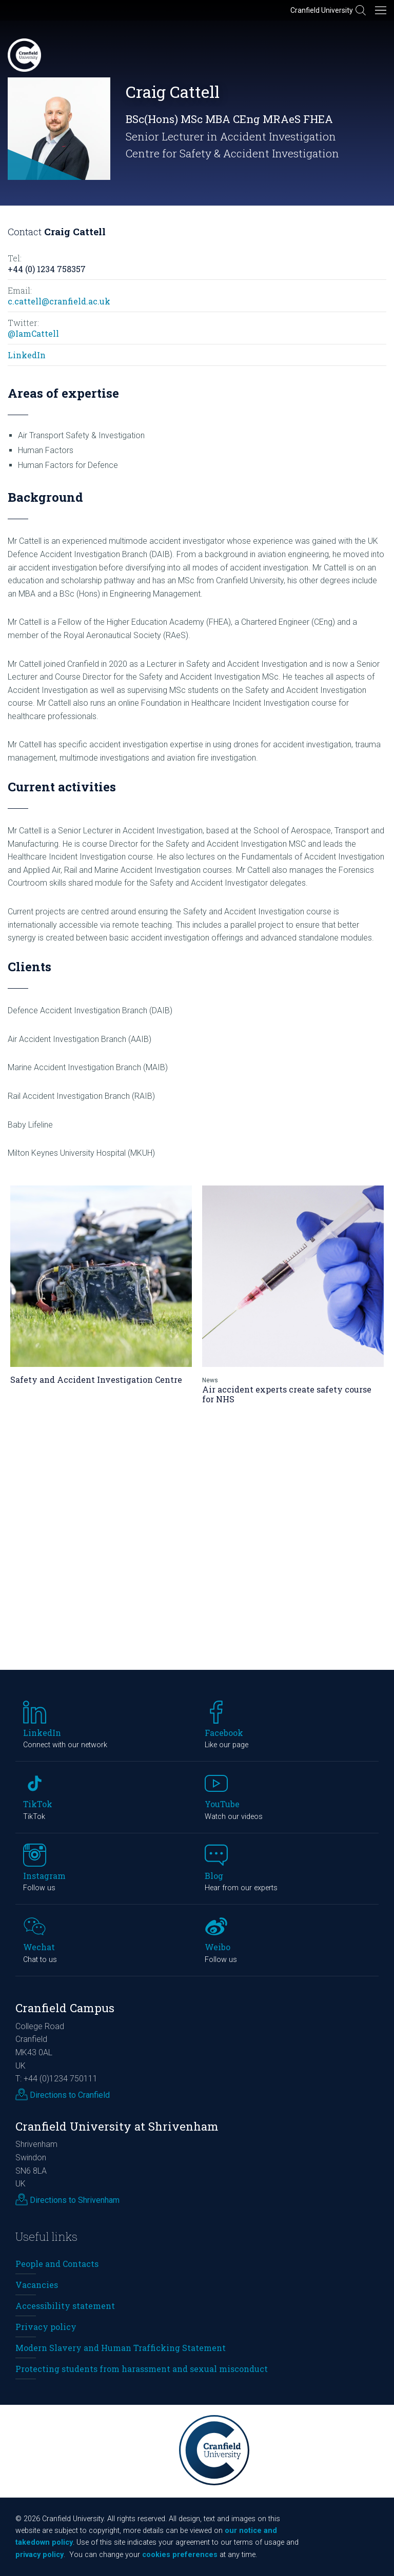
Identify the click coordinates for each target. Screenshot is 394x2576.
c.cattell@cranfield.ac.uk (59, 301)
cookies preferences (180, 2554)
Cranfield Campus (64, 2007)
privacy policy (39, 2554)
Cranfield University (321, 10)
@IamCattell (33, 333)
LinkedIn (27, 355)
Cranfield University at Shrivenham (117, 2126)
